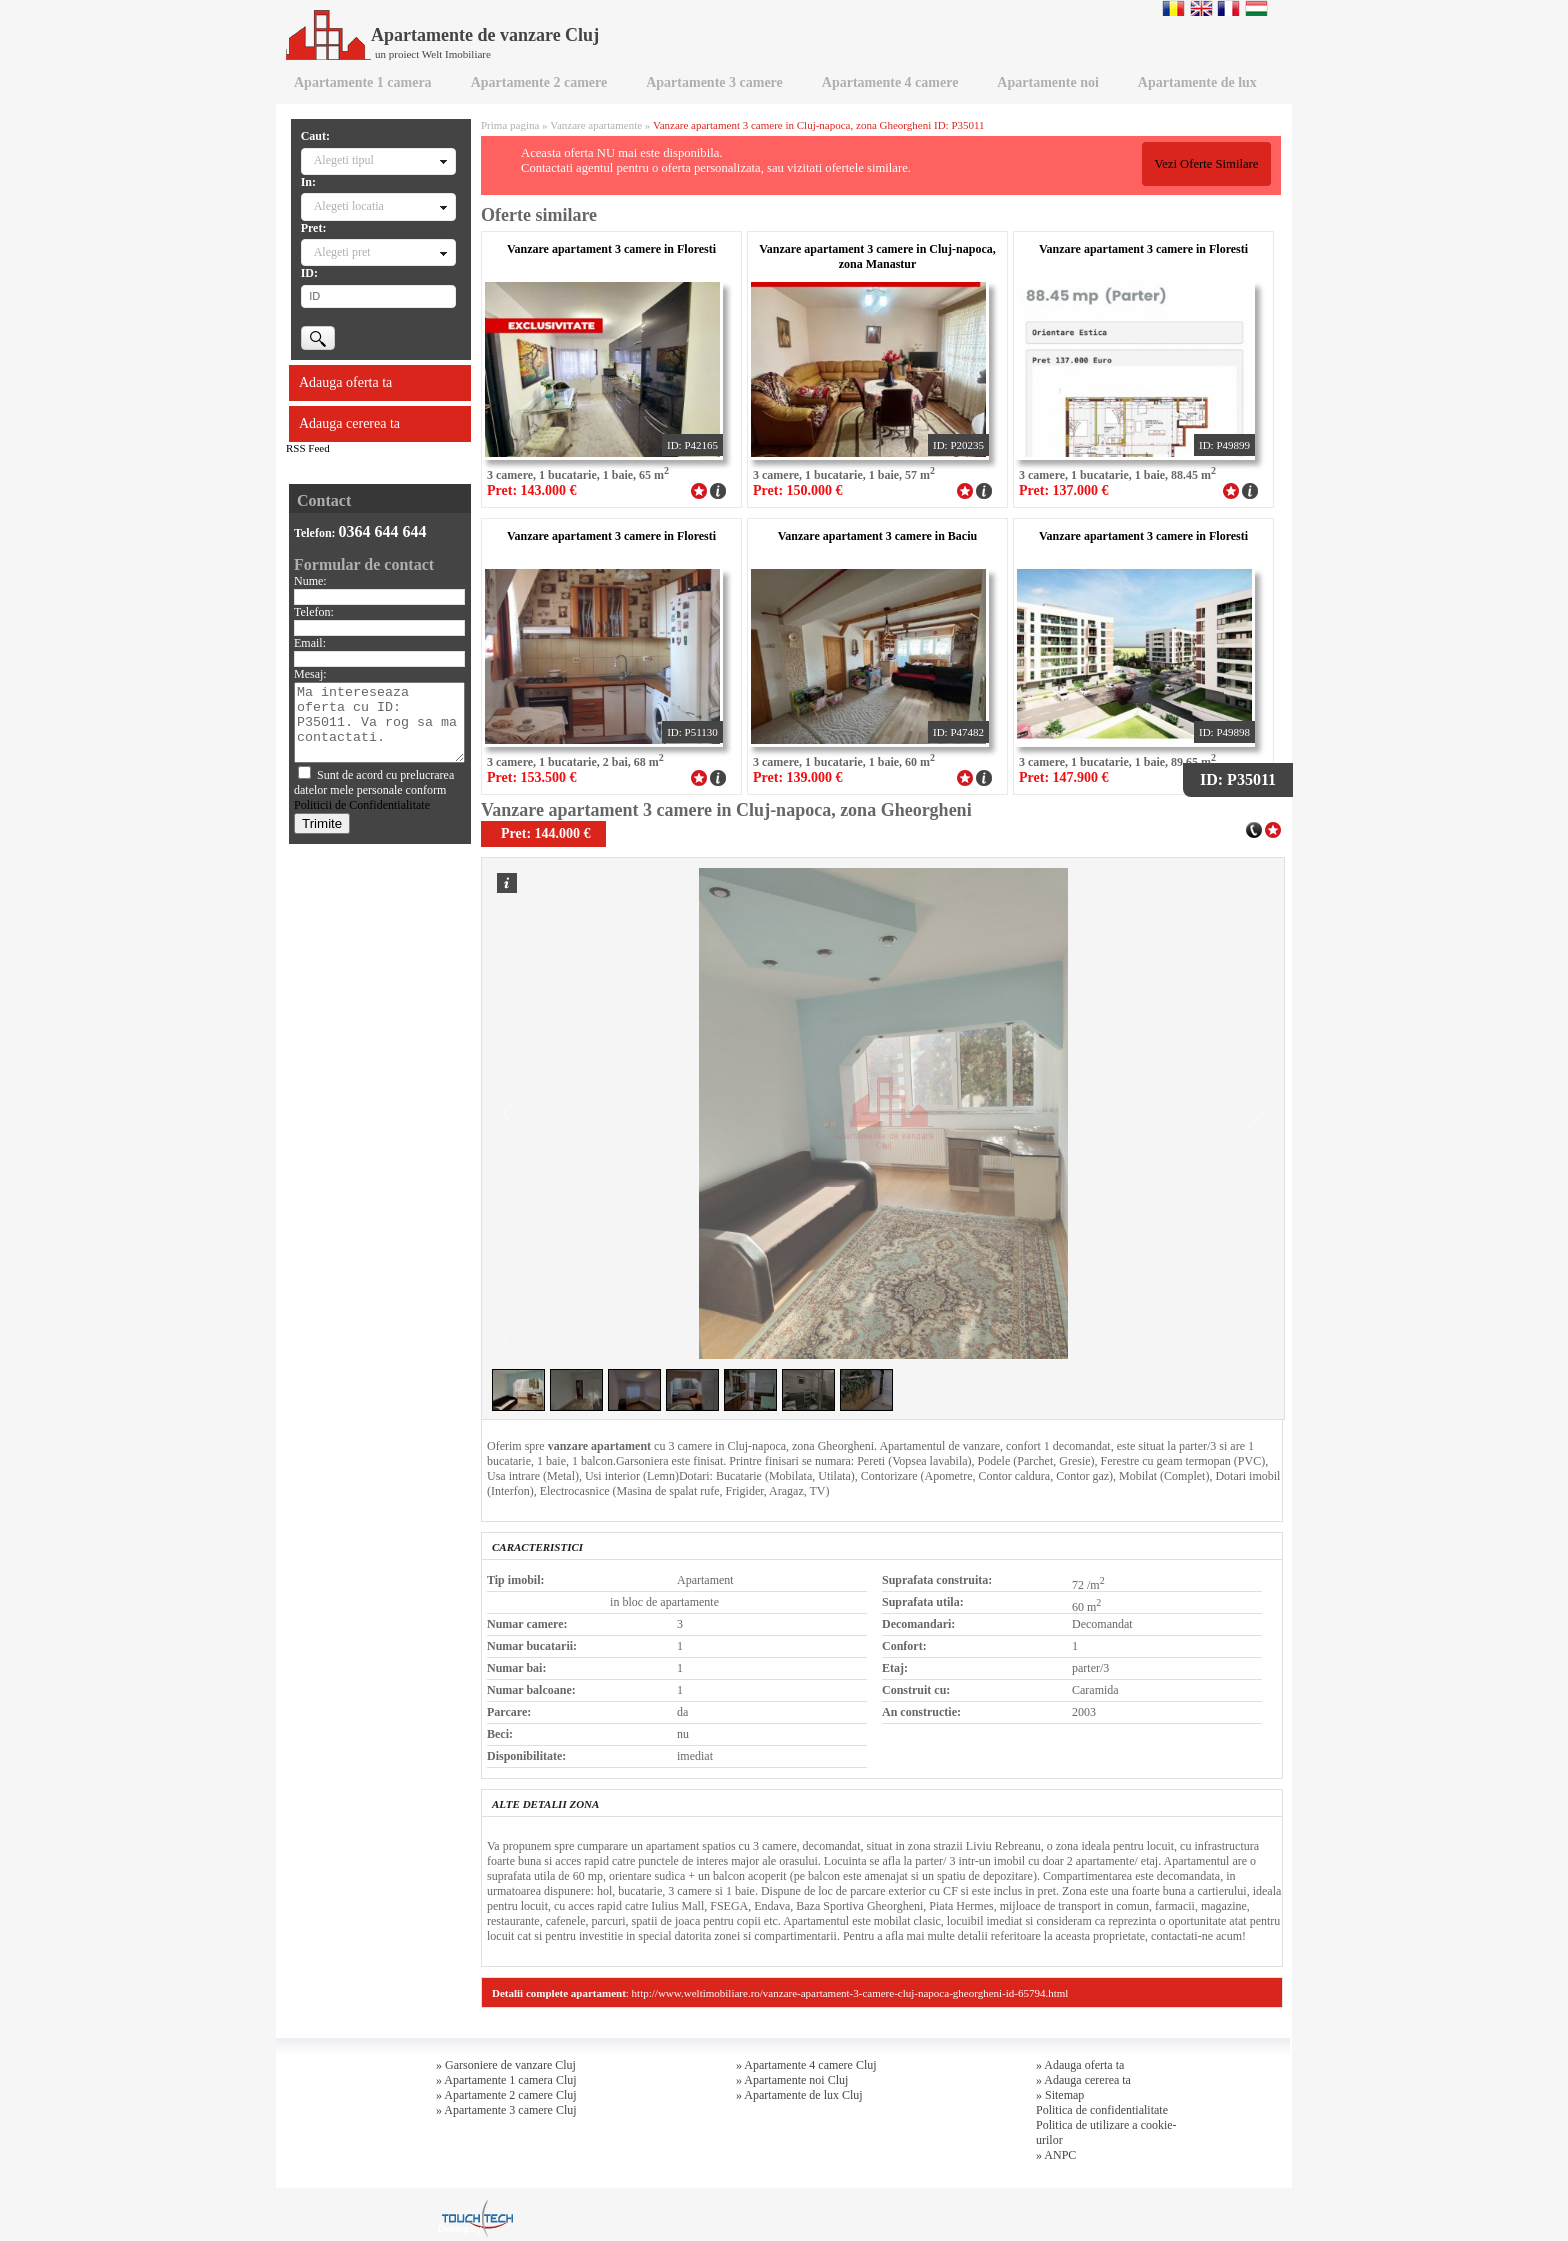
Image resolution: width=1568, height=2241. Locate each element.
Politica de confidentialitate (1102, 2110)
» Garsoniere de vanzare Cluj (506, 2065)
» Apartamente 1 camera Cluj (506, 2080)
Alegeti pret (342, 252)
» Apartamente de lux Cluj (799, 2095)
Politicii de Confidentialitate (362, 805)
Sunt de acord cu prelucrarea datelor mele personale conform (374, 790)
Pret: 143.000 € (532, 490)
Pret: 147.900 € (1064, 777)
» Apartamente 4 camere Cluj (806, 2065)
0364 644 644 (383, 531)
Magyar (1256, 8)
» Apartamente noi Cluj (792, 2080)
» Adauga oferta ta (1080, 2065)
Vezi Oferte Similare (1206, 164)
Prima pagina (510, 125)
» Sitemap (1060, 2095)
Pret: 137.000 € (1064, 490)
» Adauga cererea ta (1083, 2080)
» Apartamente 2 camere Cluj (506, 2095)
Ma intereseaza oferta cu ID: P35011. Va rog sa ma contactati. (379, 722)
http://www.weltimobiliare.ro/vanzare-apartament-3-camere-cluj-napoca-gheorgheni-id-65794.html (850, 1993)
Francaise (1228, 8)
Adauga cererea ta (349, 423)
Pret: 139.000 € (798, 777)
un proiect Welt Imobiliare (433, 54)
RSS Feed (308, 448)
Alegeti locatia (349, 206)
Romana (1173, 8)
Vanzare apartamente (596, 125)
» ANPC (1056, 2155)
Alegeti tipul (344, 160)
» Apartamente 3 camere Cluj (506, 2110)
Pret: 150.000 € (798, 490)
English (1201, 8)
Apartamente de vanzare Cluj (442, 35)
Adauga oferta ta (345, 382)
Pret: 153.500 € (532, 777)
